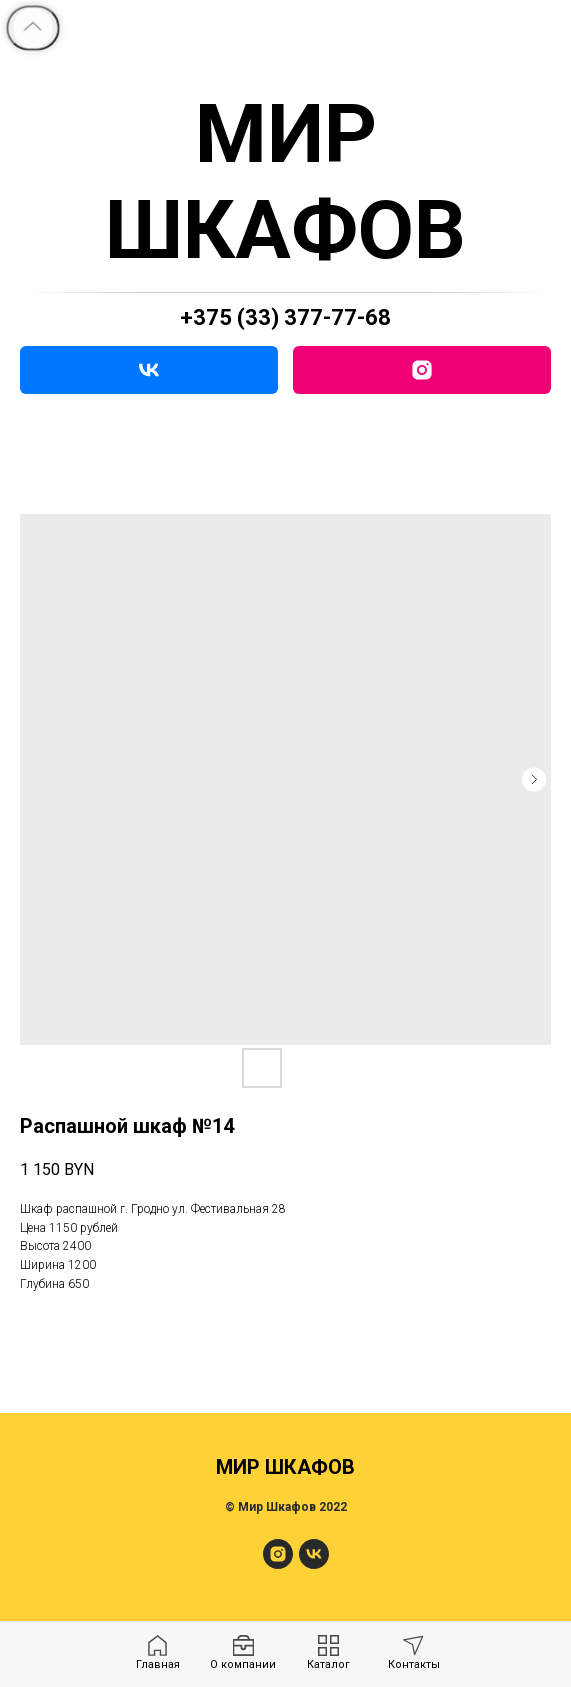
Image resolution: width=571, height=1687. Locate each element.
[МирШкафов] (278, 1563)
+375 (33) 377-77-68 (285, 317)
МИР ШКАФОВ (285, 182)
